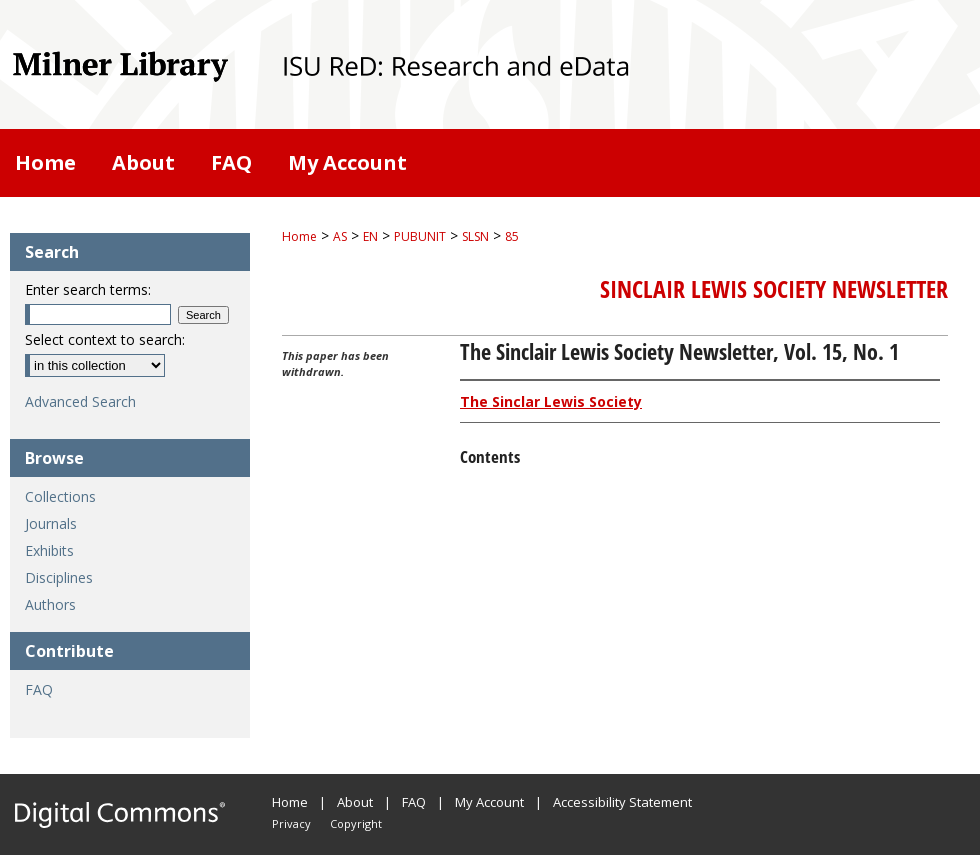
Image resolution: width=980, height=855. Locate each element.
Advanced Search (80, 401)
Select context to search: (105, 339)
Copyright (356, 823)
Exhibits (49, 550)
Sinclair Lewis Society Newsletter (774, 289)
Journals (51, 523)
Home (299, 236)
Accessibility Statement (622, 802)
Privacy (291, 823)
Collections (60, 496)
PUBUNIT (420, 236)
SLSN (475, 236)
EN (370, 236)
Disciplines (59, 577)
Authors (50, 604)
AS (340, 236)
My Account (489, 802)
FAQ (39, 689)
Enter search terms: (88, 289)
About (355, 802)
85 (512, 236)
